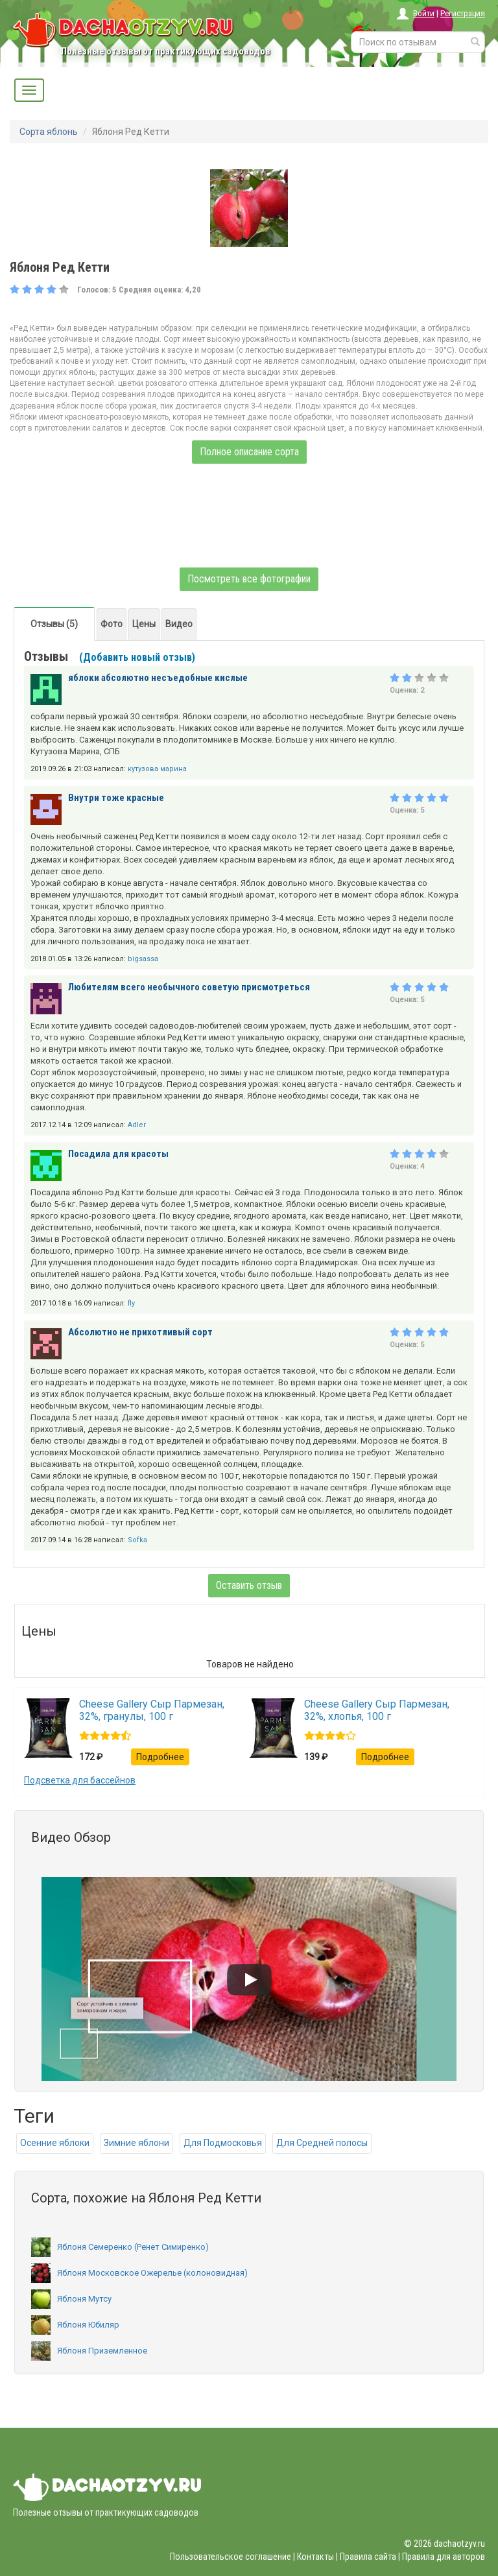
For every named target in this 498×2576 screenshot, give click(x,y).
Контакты (315, 2556)
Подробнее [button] (160, 1757)
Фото (112, 624)
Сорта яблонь (48, 131)
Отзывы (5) (54, 624)
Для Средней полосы (322, 2143)
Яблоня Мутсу (71, 2299)
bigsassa (143, 959)
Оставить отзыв (249, 1585)
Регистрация (462, 13)
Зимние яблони (136, 2143)
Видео (179, 624)
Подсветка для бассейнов (80, 1780)
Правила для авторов (443, 2556)
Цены (144, 624)
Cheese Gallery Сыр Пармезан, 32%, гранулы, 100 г (151, 1710)
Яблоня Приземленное (89, 2350)
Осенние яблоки (54, 2143)
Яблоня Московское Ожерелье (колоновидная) (139, 2273)
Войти (423, 13)
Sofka (137, 1540)
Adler (137, 1125)
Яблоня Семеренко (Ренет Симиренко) (120, 2247)
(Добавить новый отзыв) (137, 657)
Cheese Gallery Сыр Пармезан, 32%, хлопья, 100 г (376, 1710)
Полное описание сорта (249, 452)
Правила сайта (368, 2556)
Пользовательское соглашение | (232, 2556)
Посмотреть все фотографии (249, 579)
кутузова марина (157, 769)
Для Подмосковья (223, 2143)
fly (131, 1303)
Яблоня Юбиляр (75, 2325)
